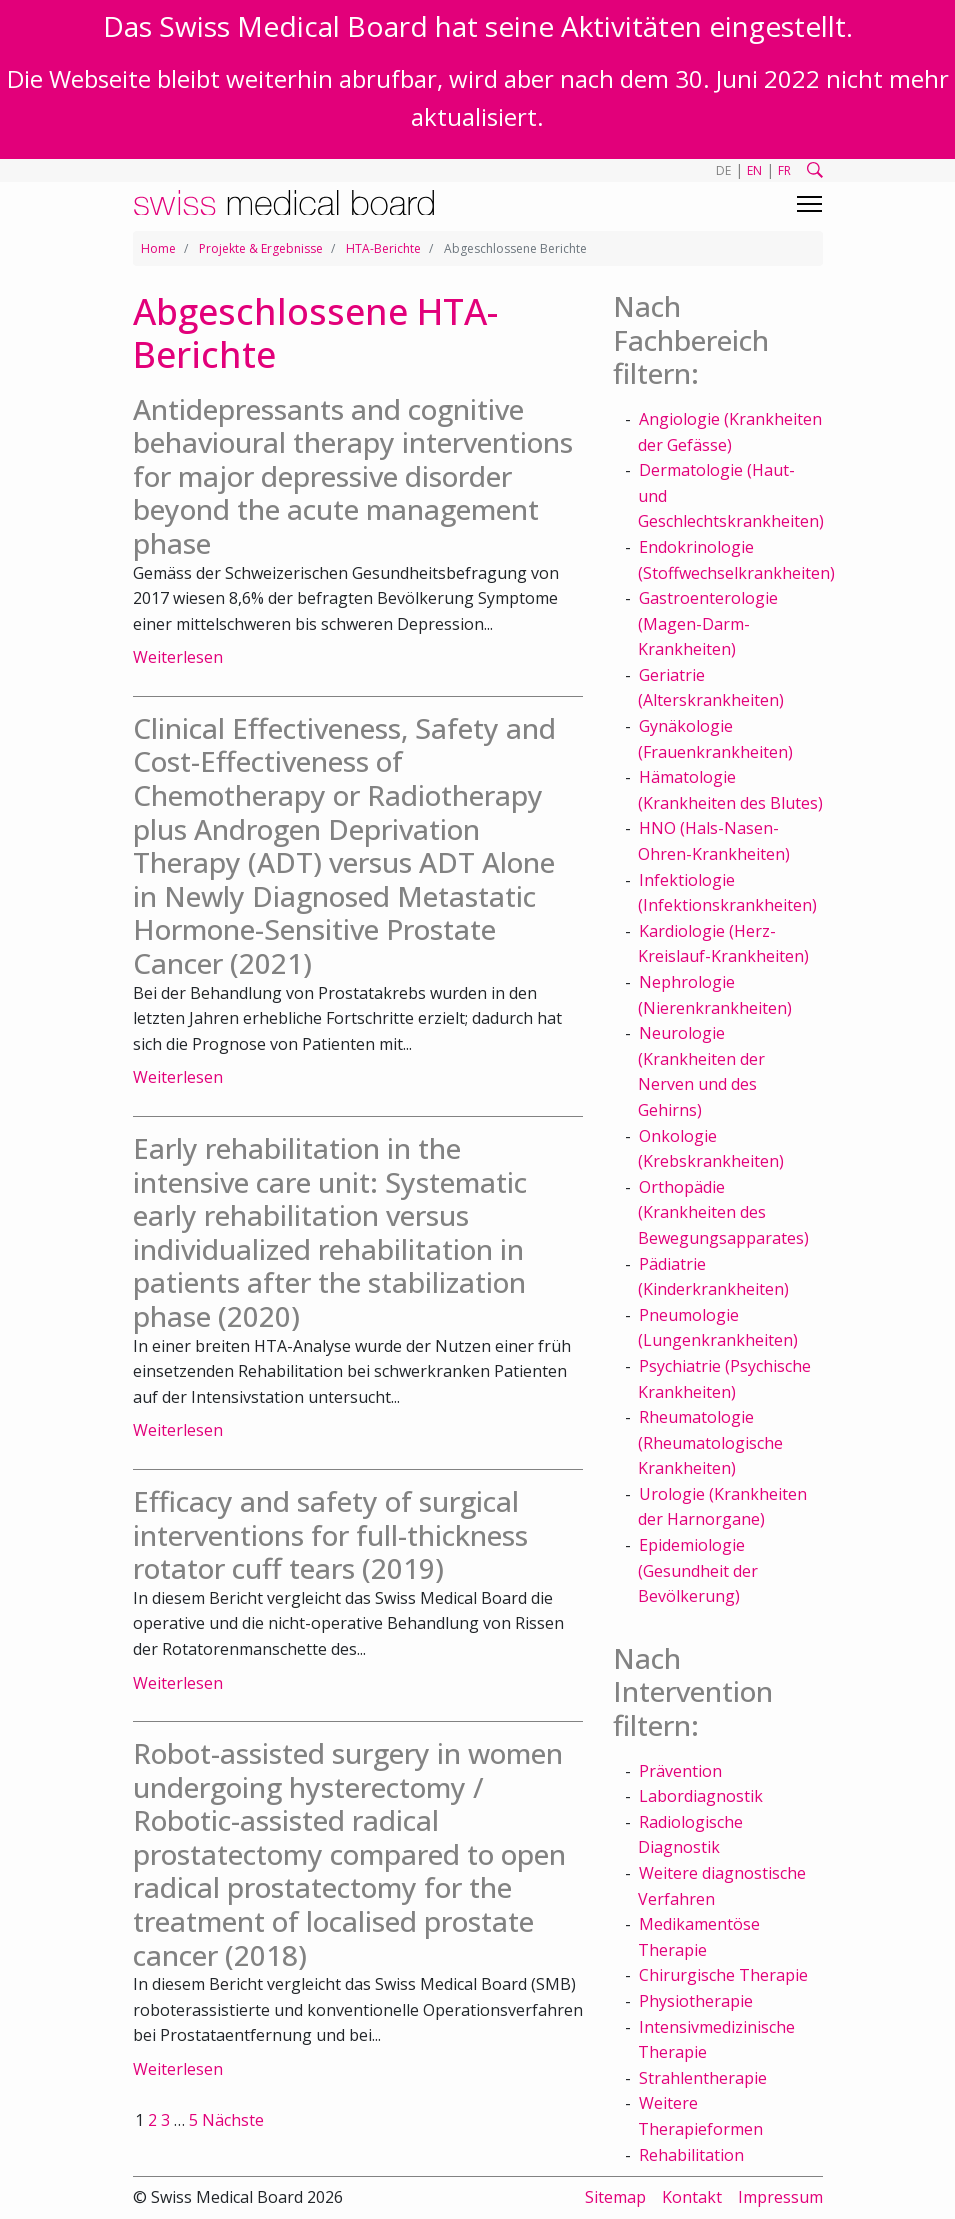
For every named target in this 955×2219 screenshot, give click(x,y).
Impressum (780, 2197)
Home (158, 248)
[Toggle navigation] (809, 204)
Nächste (233, 2120)
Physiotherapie (696, 2001)
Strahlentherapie (703, 2078)
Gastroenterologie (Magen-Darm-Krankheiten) (708, 623)
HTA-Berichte (383, 248)
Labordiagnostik (701, 1796)
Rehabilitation (691, 2155)
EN (754, 170)
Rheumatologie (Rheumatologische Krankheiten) (710, 1442)
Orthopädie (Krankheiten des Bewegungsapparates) (723, 1212)
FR (784, 170)
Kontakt (692, 2197)
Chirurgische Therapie (723, 1975)
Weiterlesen (178, 657)
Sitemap (615, 2197)
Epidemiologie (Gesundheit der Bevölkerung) (698, 1570)
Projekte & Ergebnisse (261, 248)
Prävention (680, 1771)
